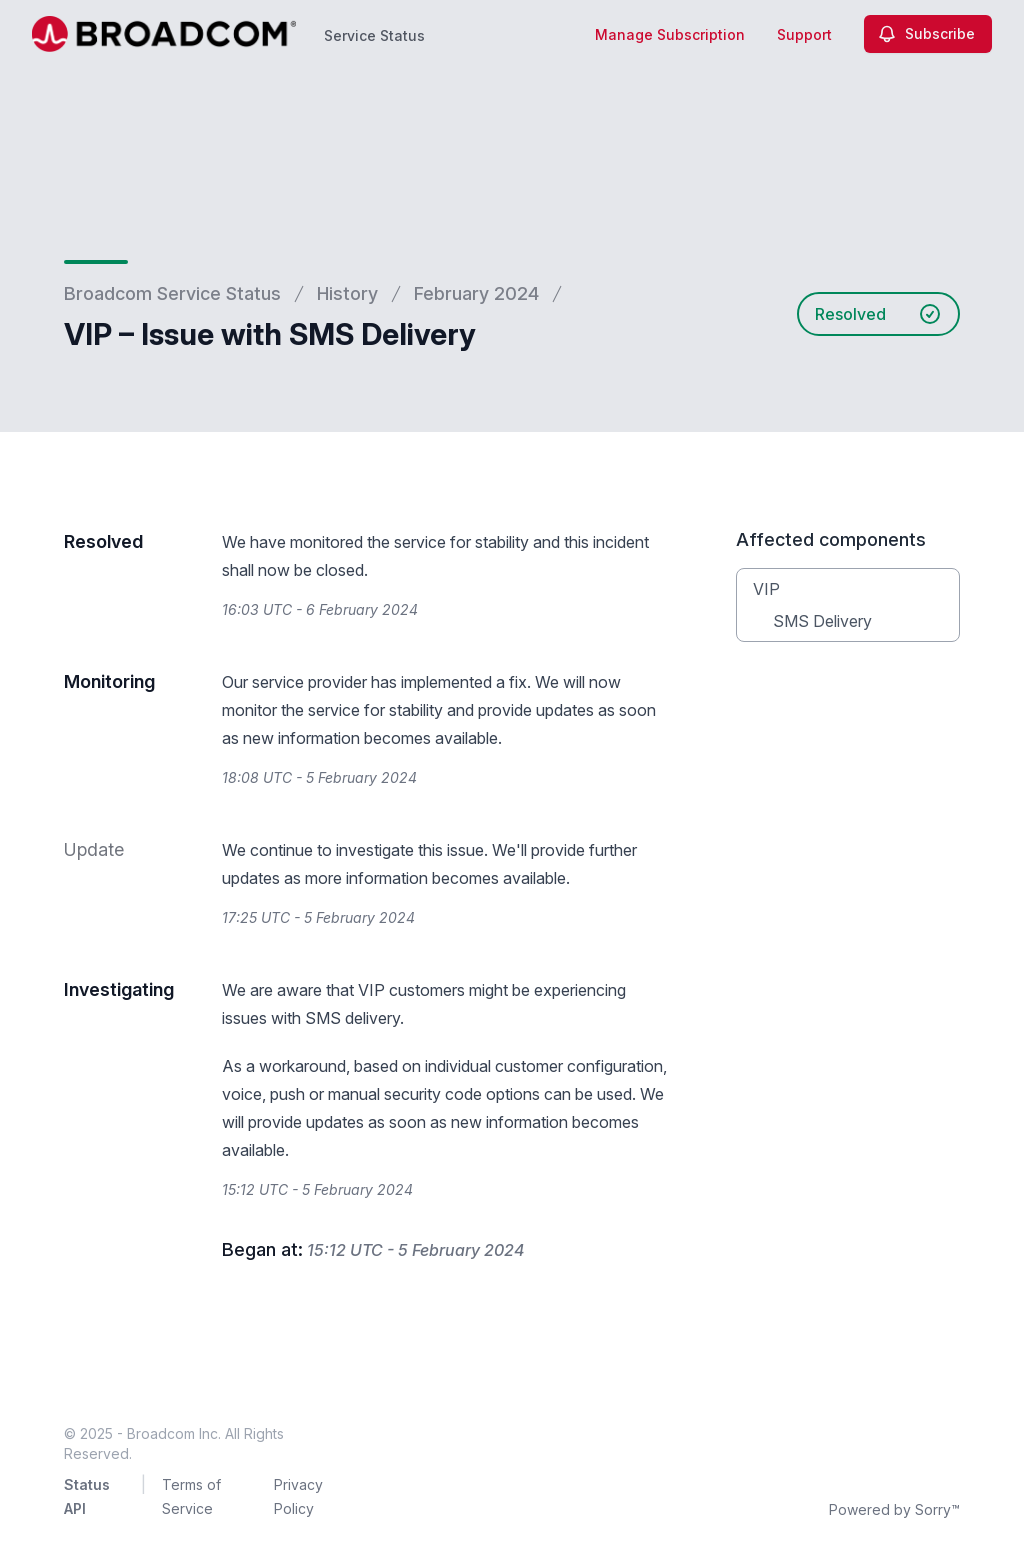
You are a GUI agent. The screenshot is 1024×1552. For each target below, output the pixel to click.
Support (804, 34)
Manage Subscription (670, 34)
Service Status (374, 35)
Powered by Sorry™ (894, 1509)
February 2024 (476, 293)
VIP (766, 589)
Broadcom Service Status (172, 293)
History (347, 293)
